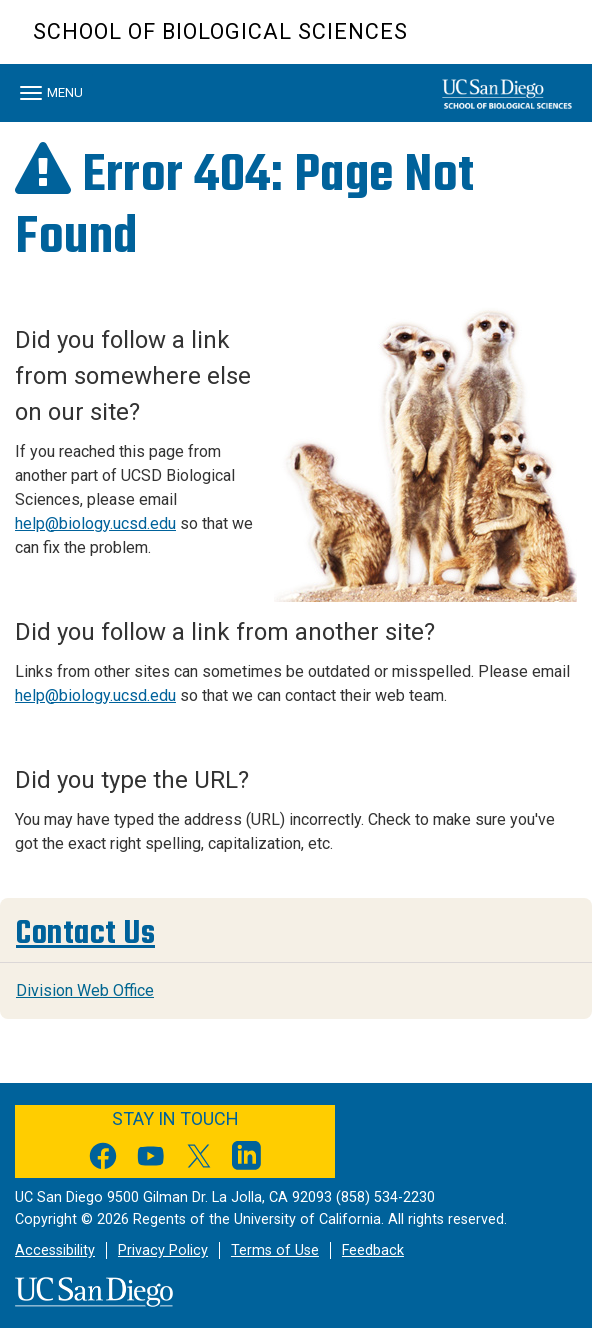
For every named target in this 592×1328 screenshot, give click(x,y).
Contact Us (85, 933)
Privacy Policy (163, 1250)
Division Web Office (85, 990)
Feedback (373, 1250)
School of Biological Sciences (220, 31)
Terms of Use (275, 1250)
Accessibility (55, 1250)
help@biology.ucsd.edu (95, 523)
